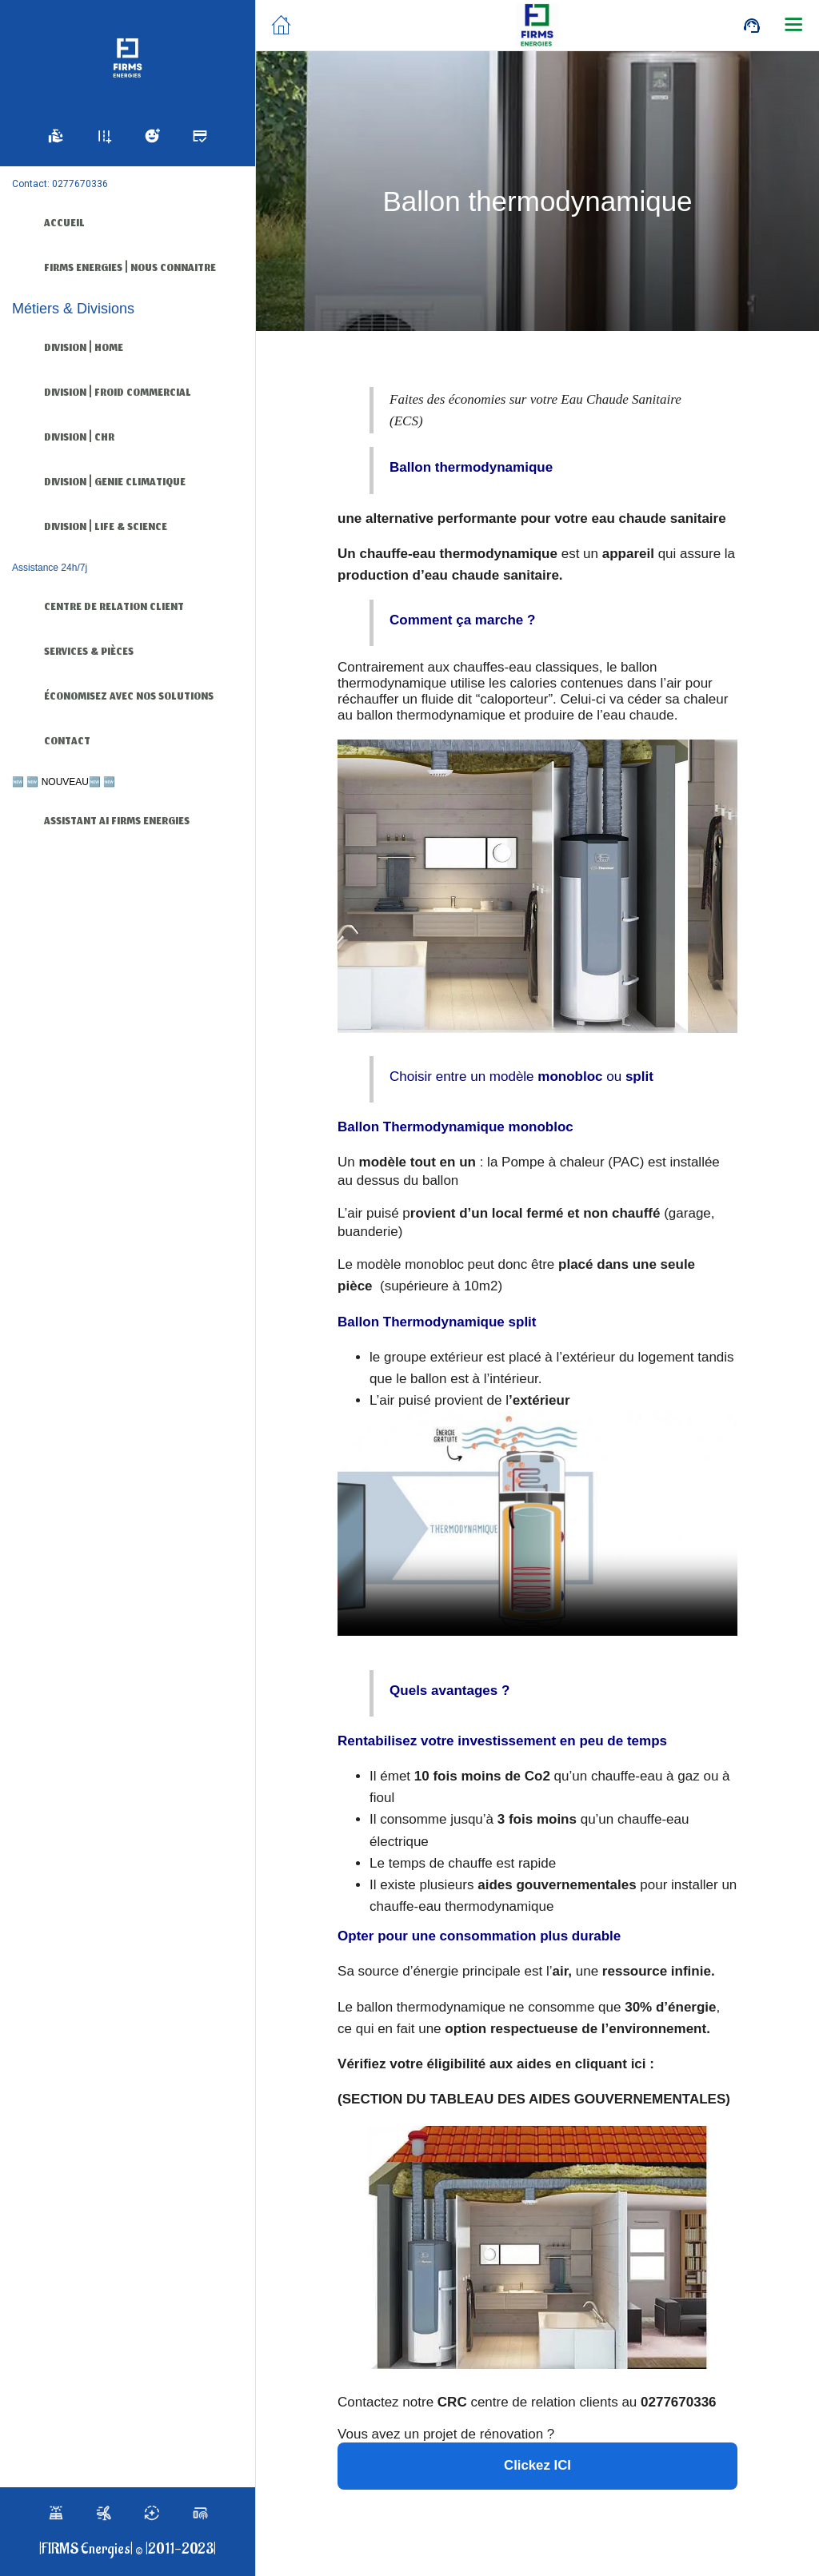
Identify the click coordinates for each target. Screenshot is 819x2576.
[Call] (752, 25)
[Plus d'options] (793, 25)
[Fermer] (281, 25)
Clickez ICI (537, 2466)
